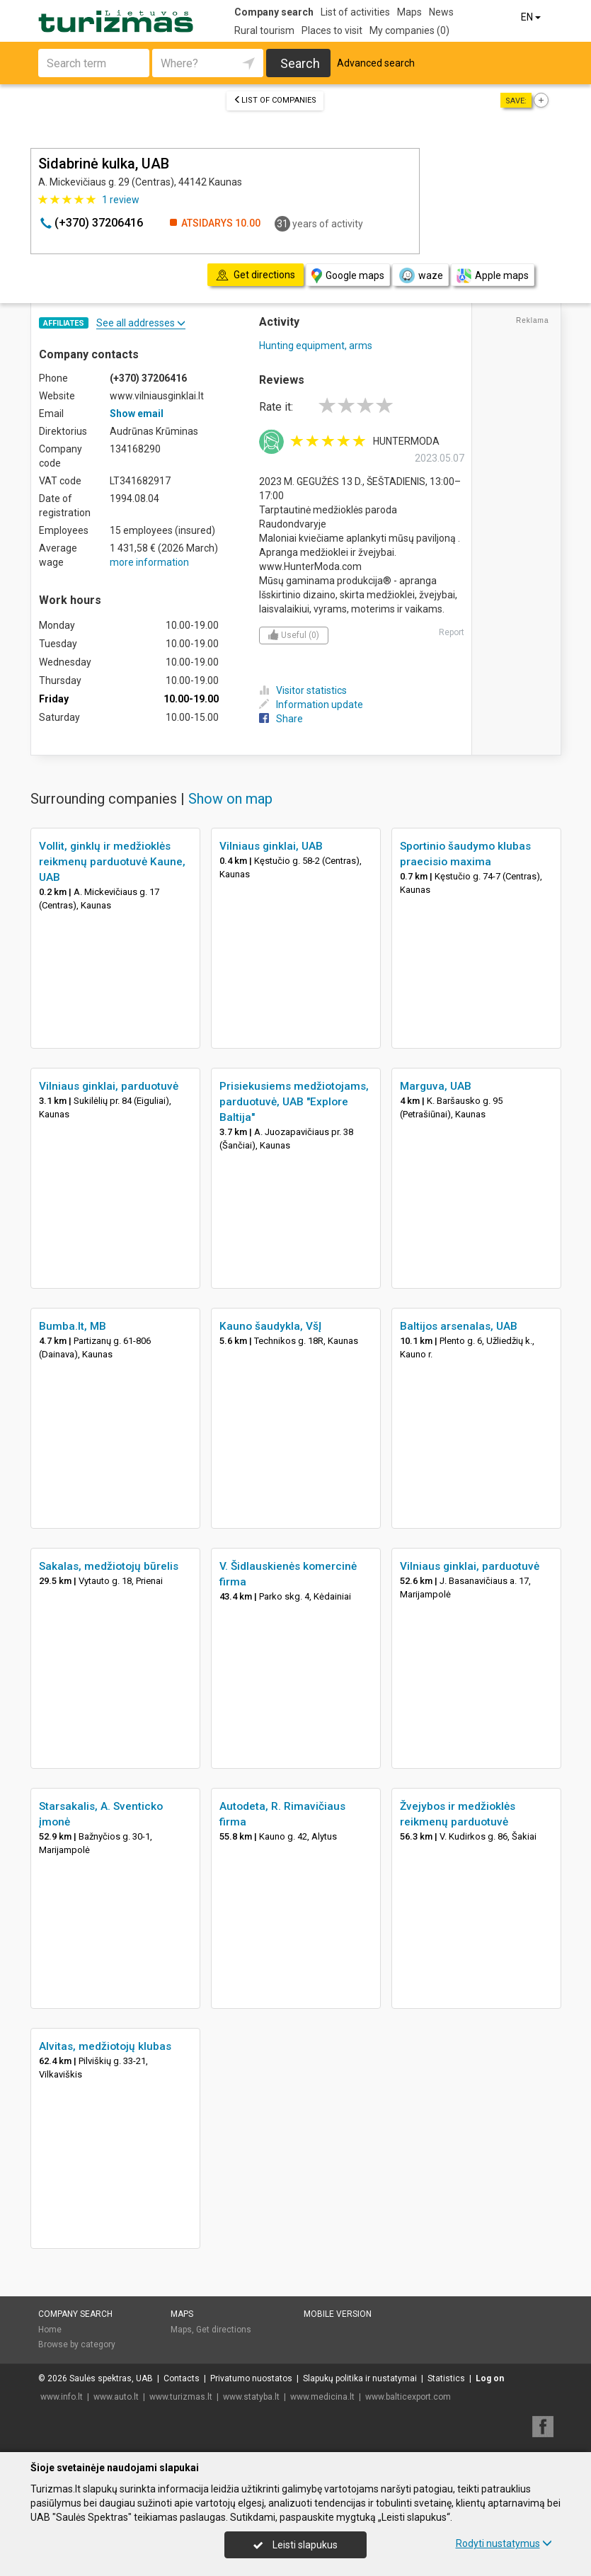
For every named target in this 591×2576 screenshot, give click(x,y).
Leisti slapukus (295, 2545)
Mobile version (338, 2314)
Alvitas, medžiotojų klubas (105, 2046)
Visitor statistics (303, 690)
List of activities (355, 12)
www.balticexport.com (408, 2397)
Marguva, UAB (435, 1086)
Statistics (446, 2378)
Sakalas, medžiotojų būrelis (108, 1566)
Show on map (230, 798)
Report (451, 632)
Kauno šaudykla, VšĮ (270, 1326)
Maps (409, 12)
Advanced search (376, 63)
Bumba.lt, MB (72, 1326)
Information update (311, 704)
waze (420, 275)
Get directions (223, 2330)
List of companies (275, 100)
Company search (274, 12)
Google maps (347, 275)
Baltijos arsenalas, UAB (458, 1326)
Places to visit (332, 30)
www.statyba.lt (251, 2397)
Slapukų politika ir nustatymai (360, 2378)
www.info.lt (61, 2397)
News (441, 12)
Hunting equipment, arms (315, 345)
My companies (409, 30)
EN (532, 17)
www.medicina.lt (322, 2397)
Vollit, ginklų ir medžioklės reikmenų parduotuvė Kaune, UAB (112, 862)
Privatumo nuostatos (251, 2378)
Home (50, 2330)
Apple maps (493, 275)
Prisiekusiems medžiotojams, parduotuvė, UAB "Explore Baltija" (294, 1102)
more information (149, 562)
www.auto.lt (116, 2397)
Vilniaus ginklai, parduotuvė (108, 1086)
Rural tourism (264, 30)
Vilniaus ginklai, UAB (271, 846)
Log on (490, 2378)
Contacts (181, 2378)
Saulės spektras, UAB (111, 2378)
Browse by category (76, 2344)
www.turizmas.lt (180, 2397)
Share (281, 718)
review (120, 199)
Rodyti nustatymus (504, 2543)
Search (300, 63)
